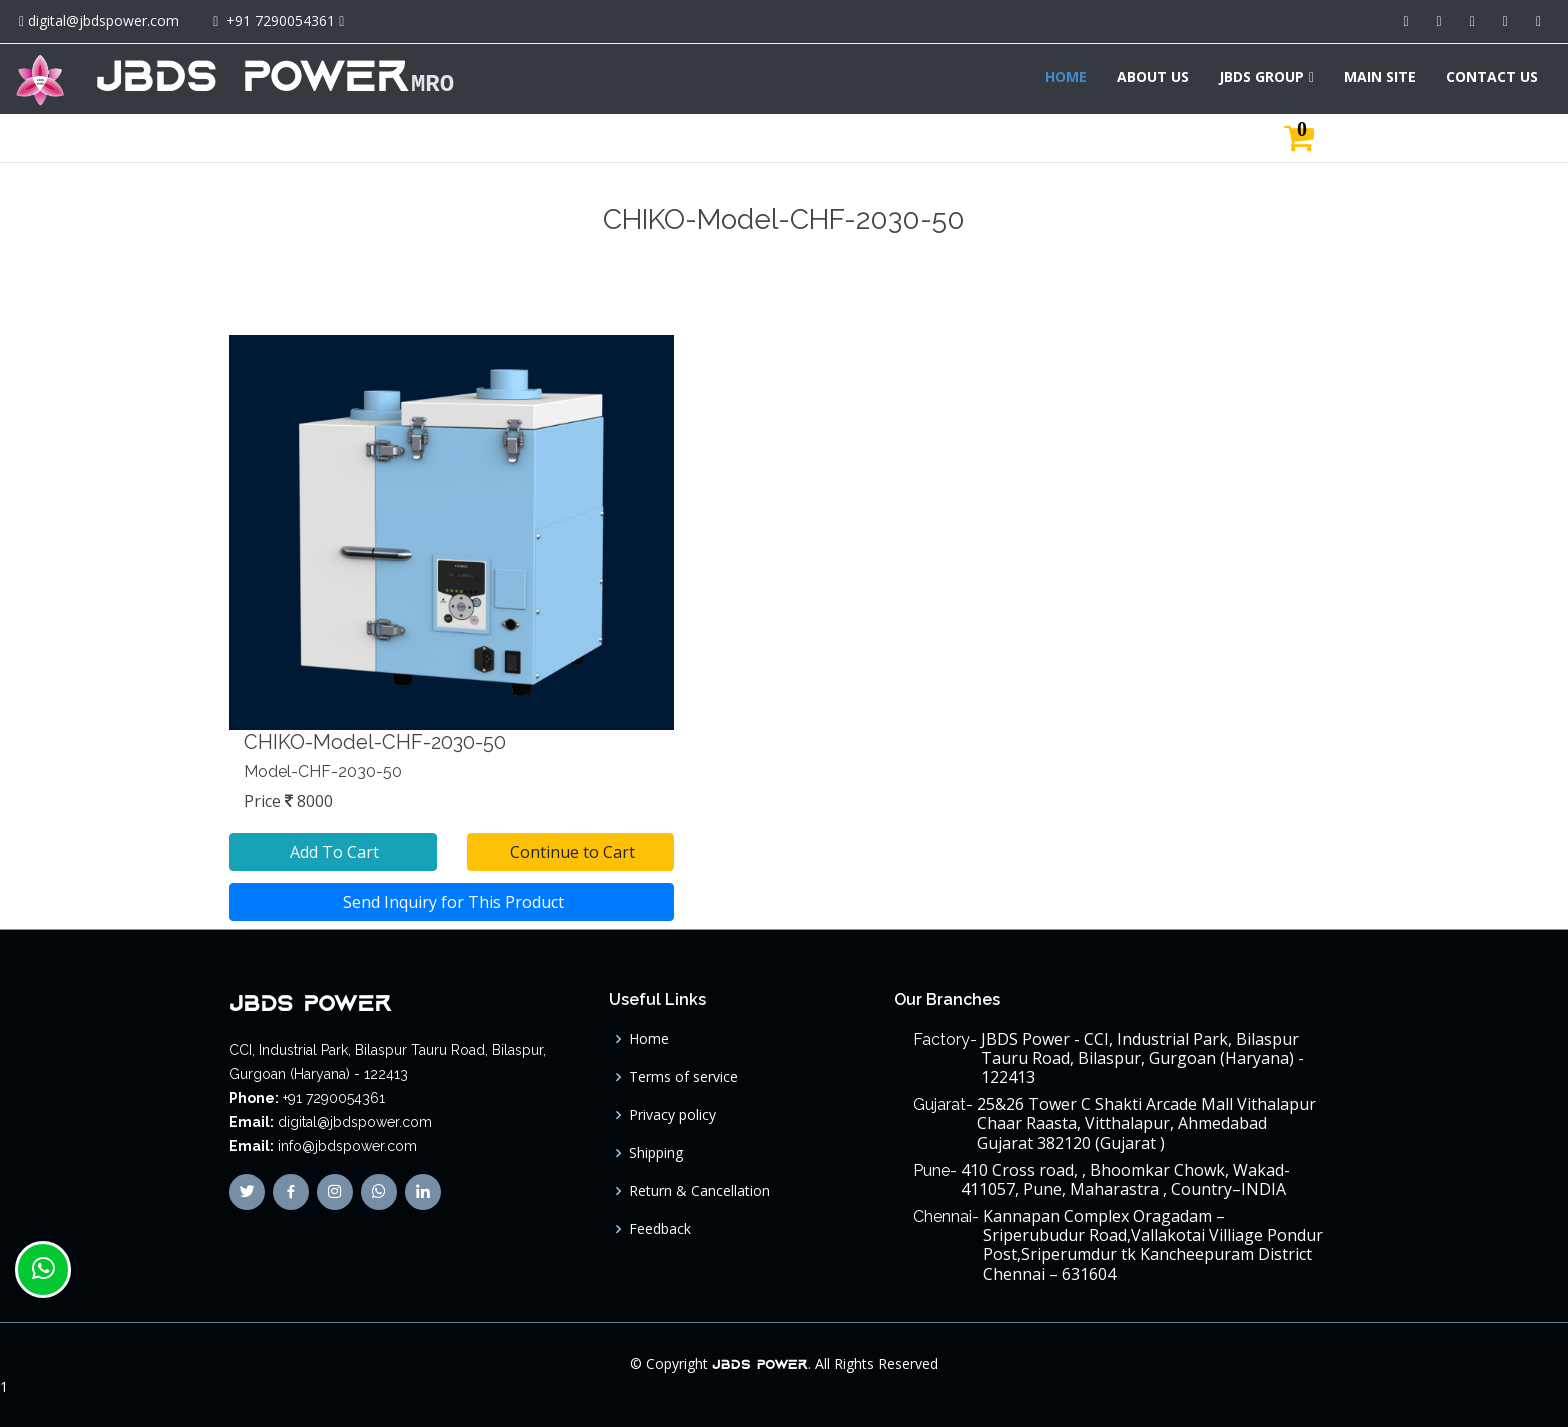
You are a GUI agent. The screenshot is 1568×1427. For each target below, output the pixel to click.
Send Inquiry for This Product (451, 902)
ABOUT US (1153, 76)
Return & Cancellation (699, 1191)
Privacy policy (672, 1115)
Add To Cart (332, 852)
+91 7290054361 (280, 20)
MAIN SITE (1380, 76)
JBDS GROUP (1261, 76)
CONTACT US (1492, 76)
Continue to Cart (570, 852)
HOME (1066, 76)
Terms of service (683, 1077)
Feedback (660, 1229)
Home (649, 1039)
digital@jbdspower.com (103, 20)
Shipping (656, 1153)
